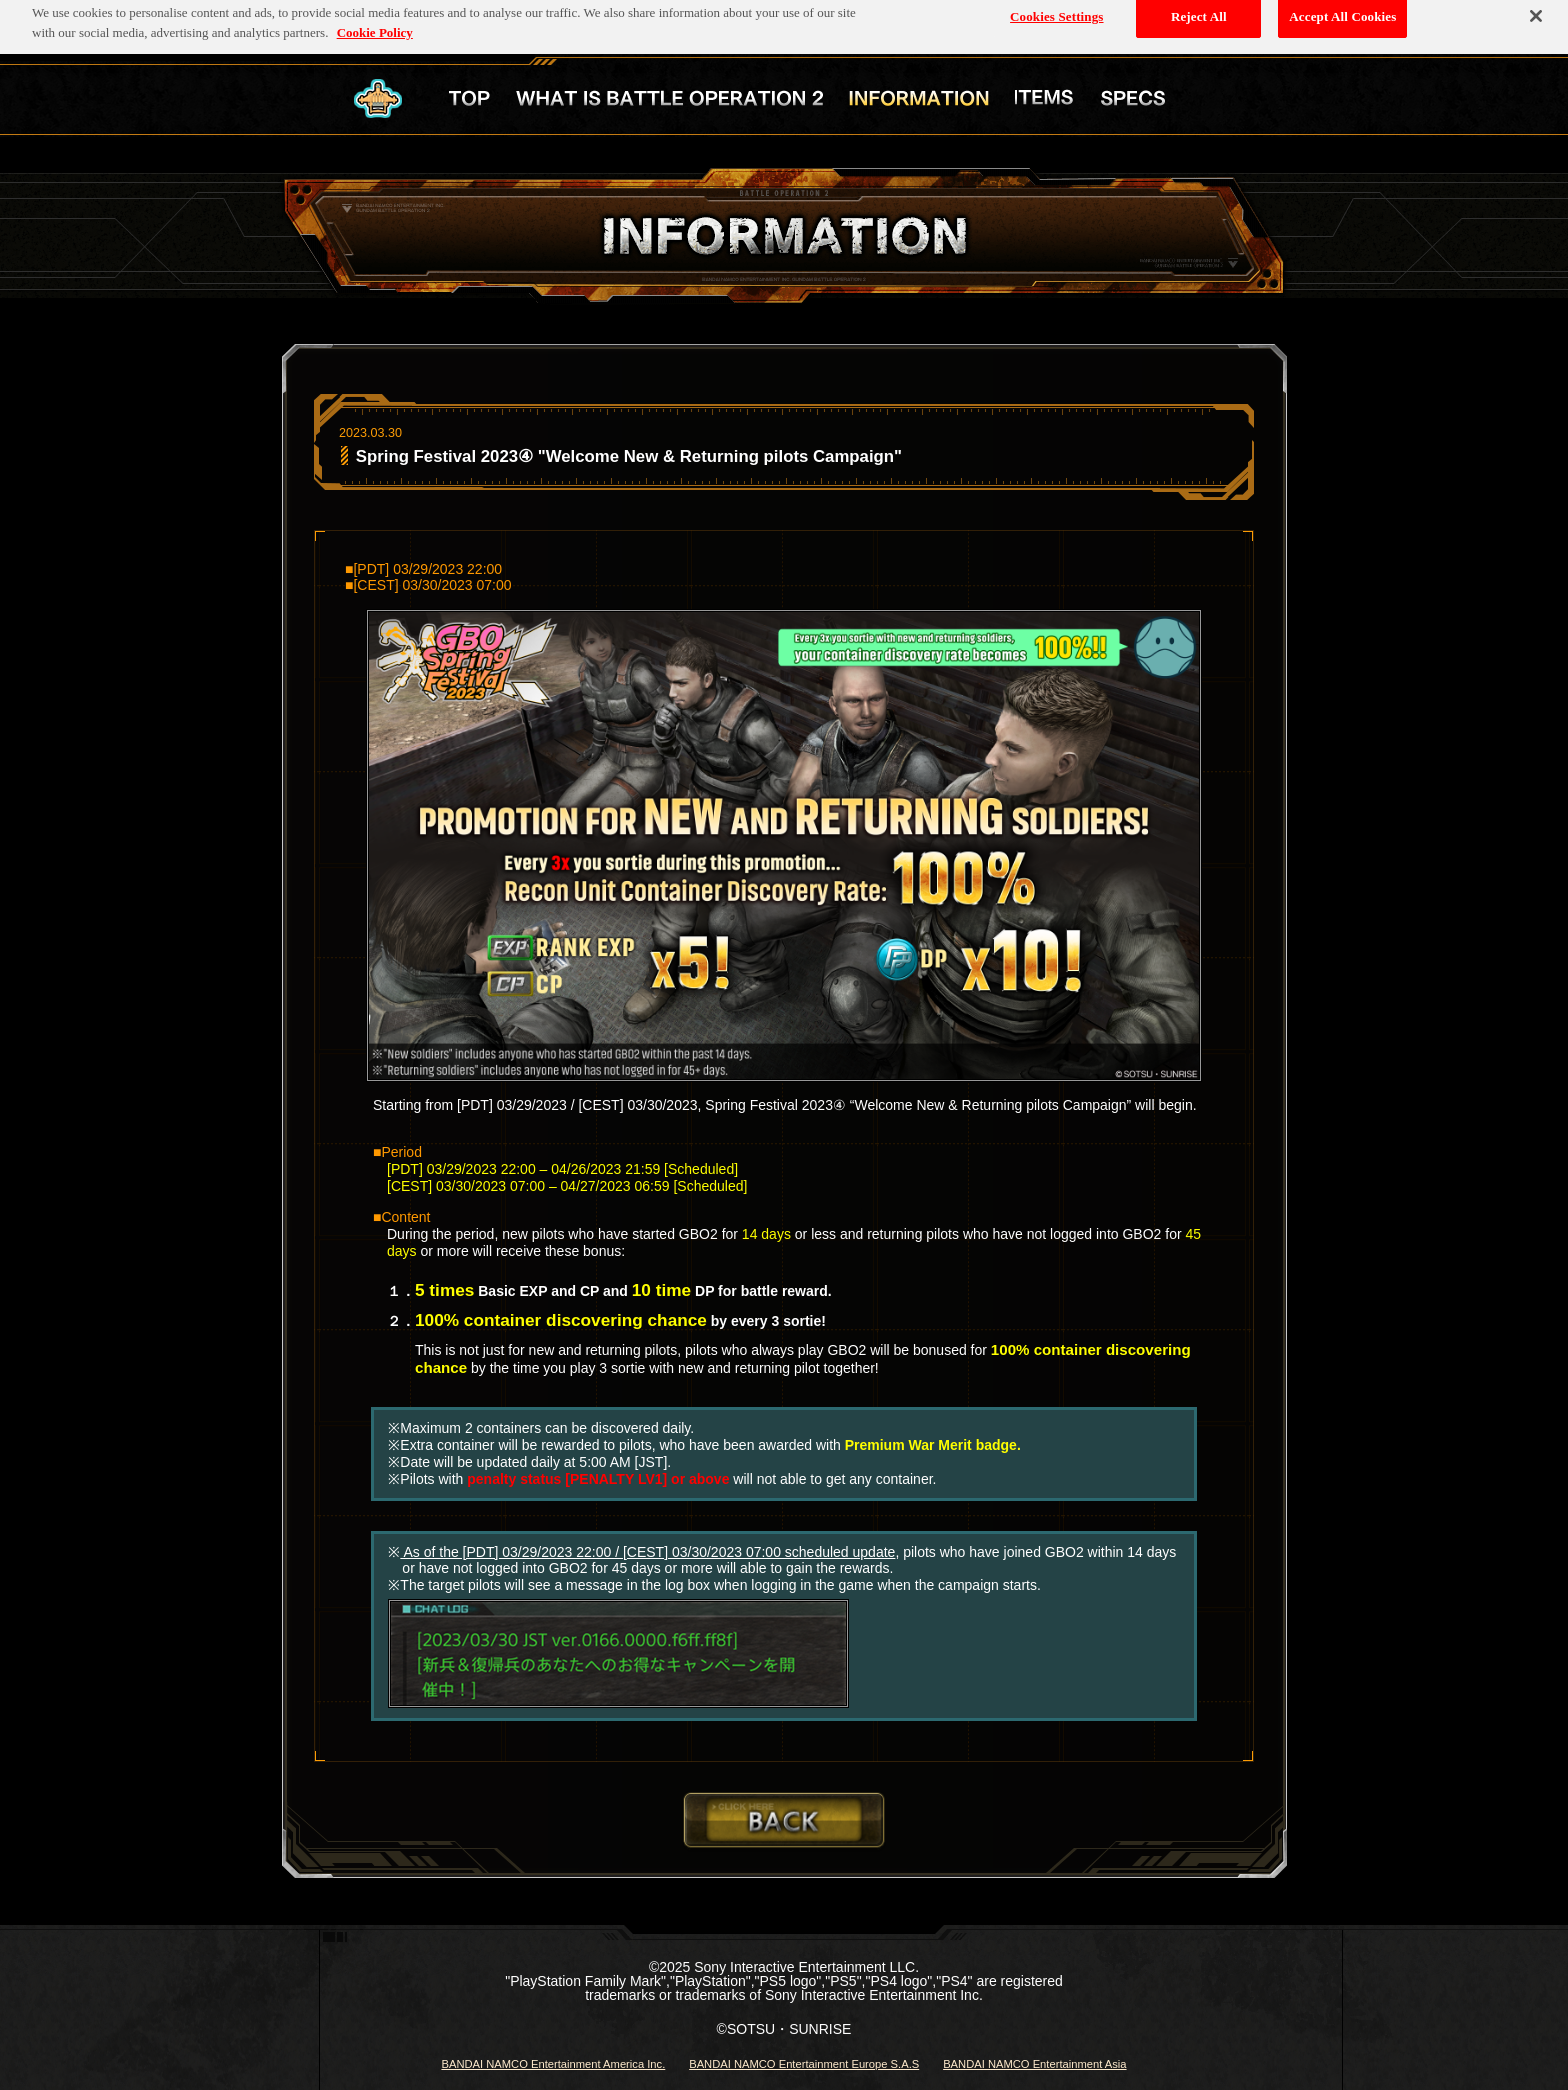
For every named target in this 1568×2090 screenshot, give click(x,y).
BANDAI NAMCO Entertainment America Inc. (553, 2064)
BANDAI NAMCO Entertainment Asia (1034, 2064)
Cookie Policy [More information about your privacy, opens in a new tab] (375, 26)
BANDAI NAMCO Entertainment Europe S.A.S (804, 2064)
